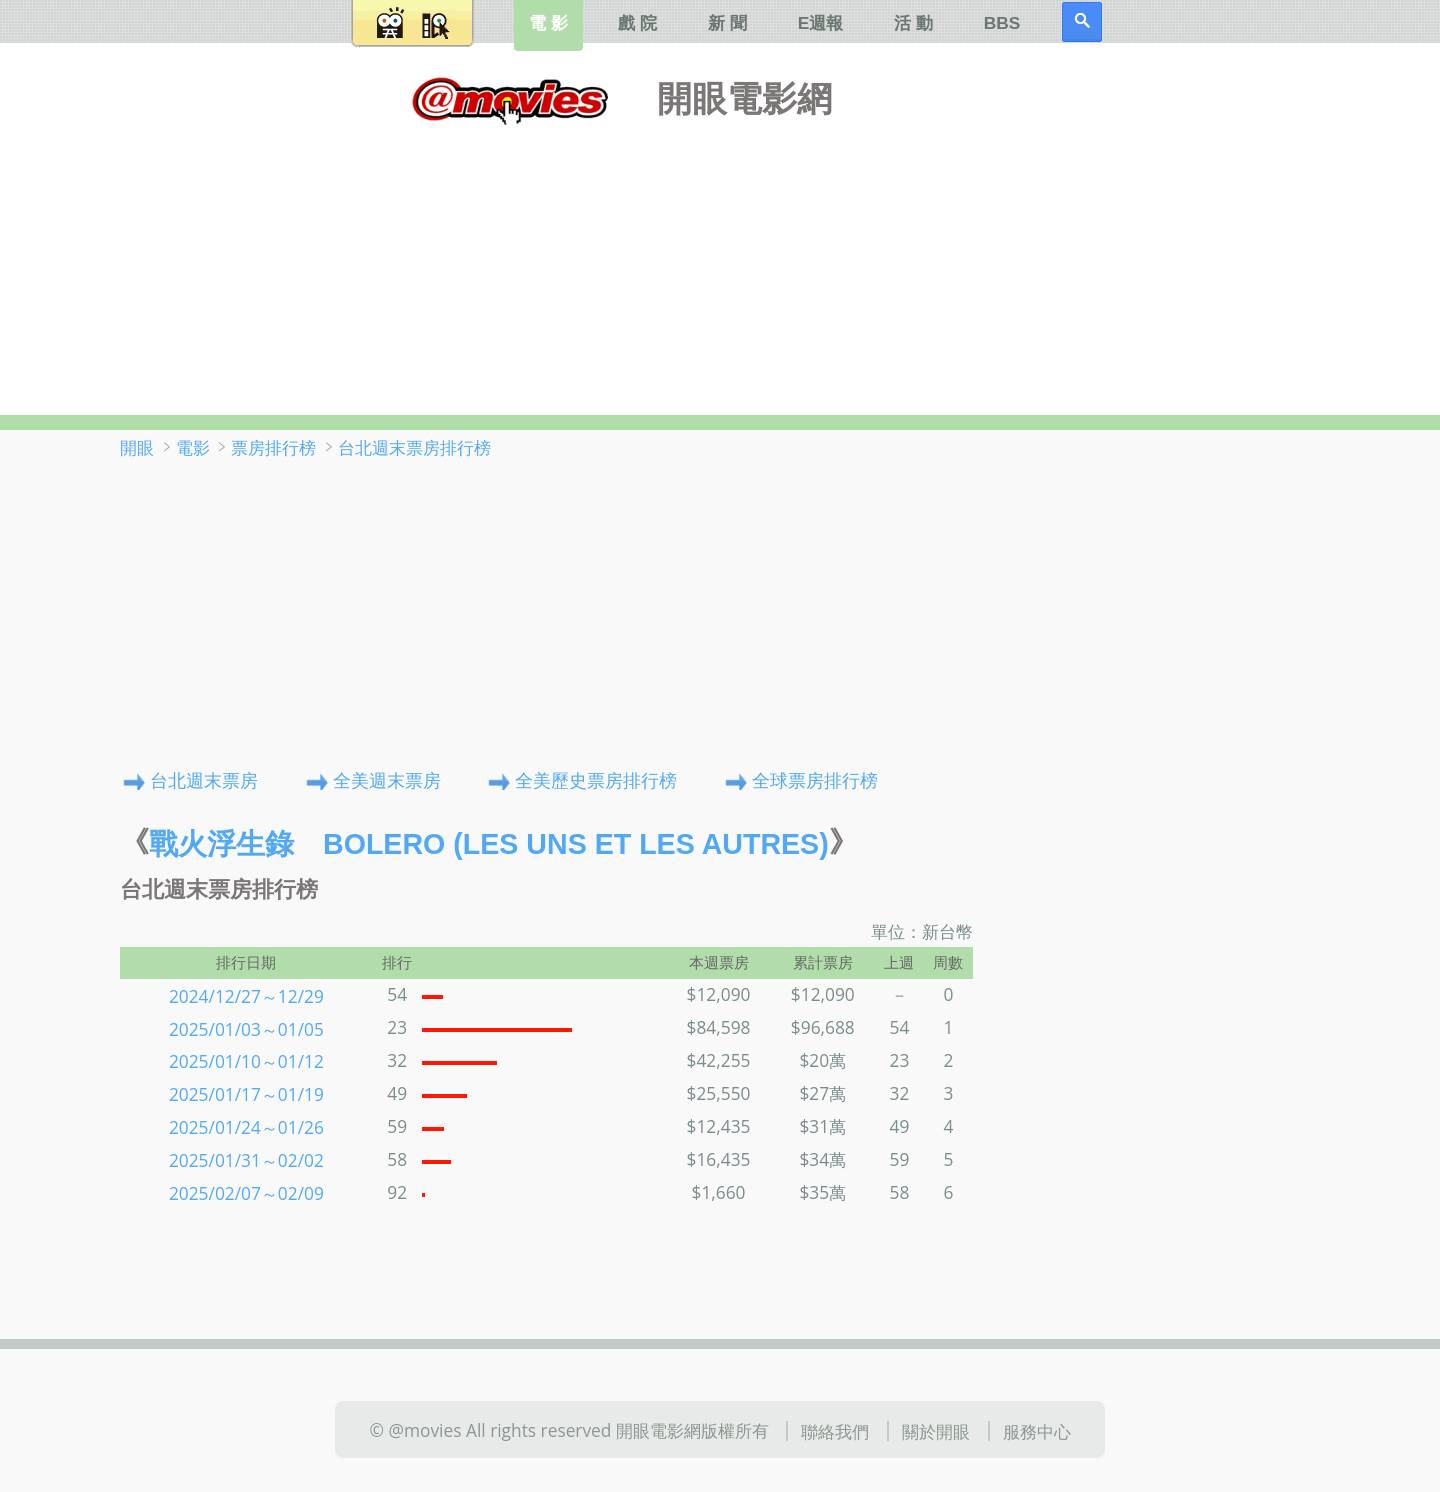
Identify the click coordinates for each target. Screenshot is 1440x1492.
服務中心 (1037, 1431)
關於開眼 (936, 1431)
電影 (193, 447)
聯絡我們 (835, 1431)
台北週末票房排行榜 (414, 447)
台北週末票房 (204, 779)
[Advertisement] (720, 265)
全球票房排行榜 (815, 779)
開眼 (137, 447)
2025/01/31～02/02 (246, 1160)
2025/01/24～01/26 (246, 1127)
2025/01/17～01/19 (246, 1094)
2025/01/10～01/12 (246, 1061)
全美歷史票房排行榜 (596, 779)
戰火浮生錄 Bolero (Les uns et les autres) (489, 844)
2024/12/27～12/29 (246, 995)
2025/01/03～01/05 (246, 1028)
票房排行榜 (273, 447)
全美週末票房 (387, 779)
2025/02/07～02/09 (246, 1193)
